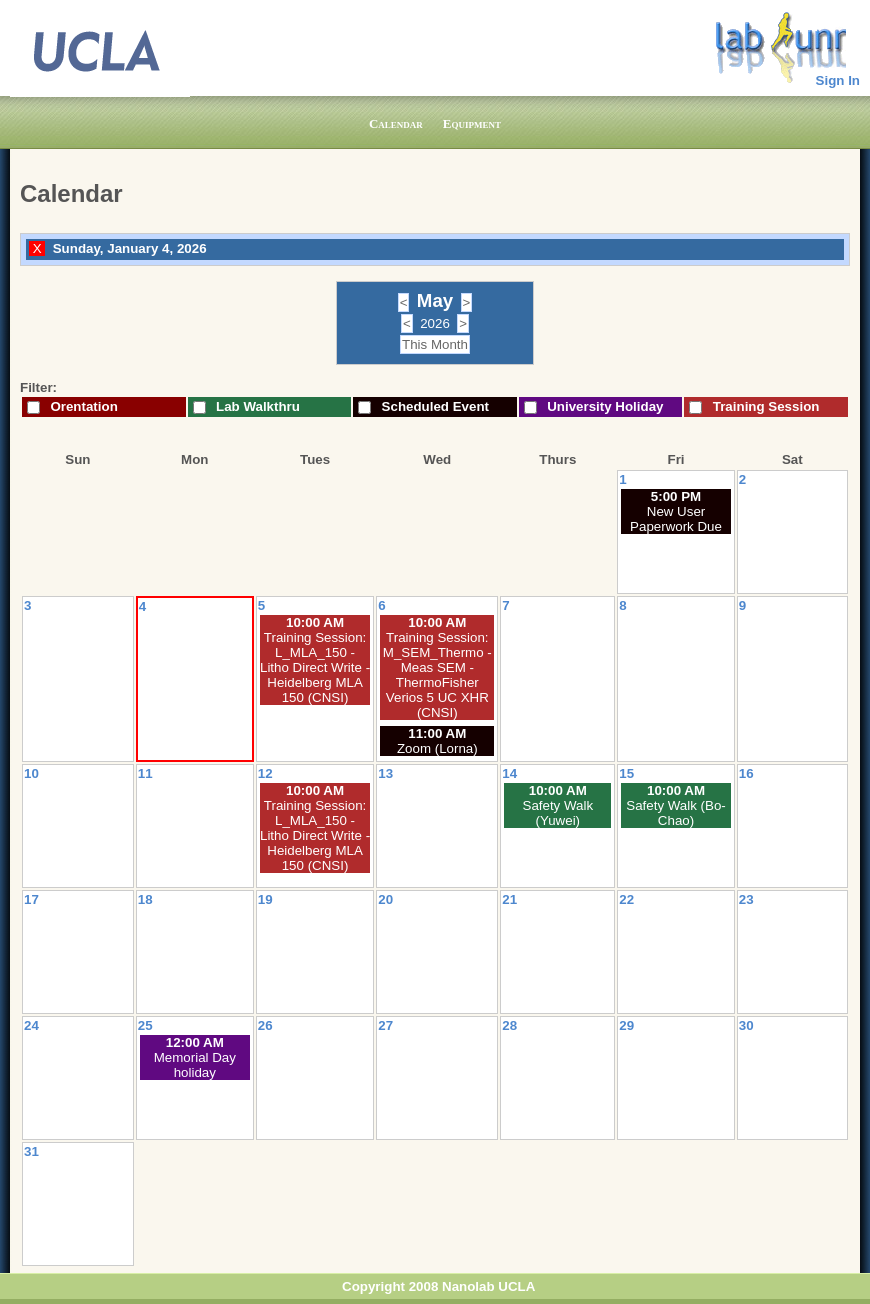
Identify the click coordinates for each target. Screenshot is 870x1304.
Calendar (396, 123)
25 (145, 1025)
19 (265, 899)
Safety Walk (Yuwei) (558, 813)
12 (265, 773)
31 (31, 1151)
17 (31, 899)
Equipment (472, 123)
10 (31, 773)
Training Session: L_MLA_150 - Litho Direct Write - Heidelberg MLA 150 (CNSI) (315, 667)
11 (145, 773)
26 (265, 1025)
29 (626, 1025)
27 (385, 1025)
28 (509, 1025)
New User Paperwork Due (676, 519)
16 (746, 773)
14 (509, 773)
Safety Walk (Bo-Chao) (676, 813)
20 (385, 899)
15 (626, 773)
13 (385, 773)
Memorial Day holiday (195, 1065)
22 (626, 899)
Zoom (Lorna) (437, 748)
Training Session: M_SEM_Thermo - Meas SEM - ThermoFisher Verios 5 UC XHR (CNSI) (437, 675)
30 (746, 1025)
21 (509, 899)
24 (31, 1025)
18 (145, 899)
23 (746, 899)
